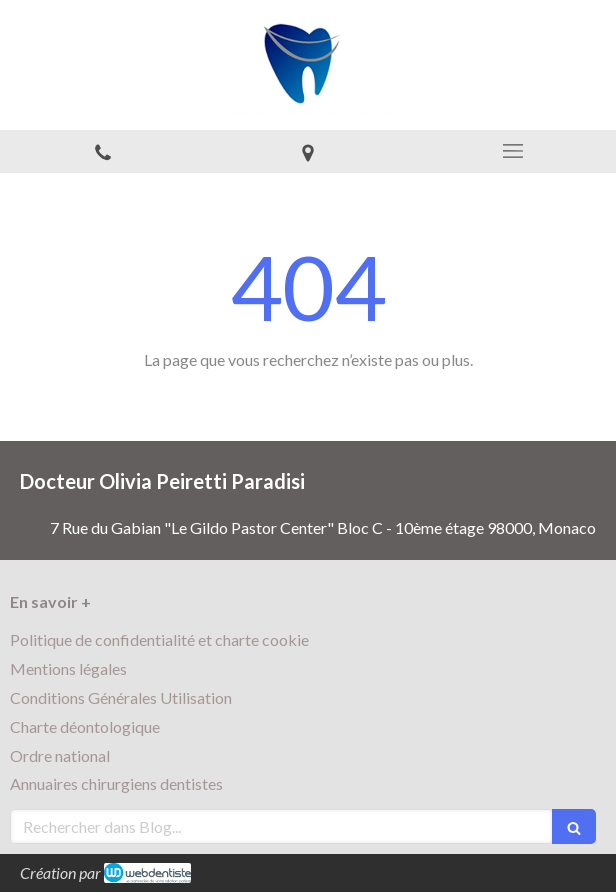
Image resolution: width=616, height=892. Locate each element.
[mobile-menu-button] (513, 151)
